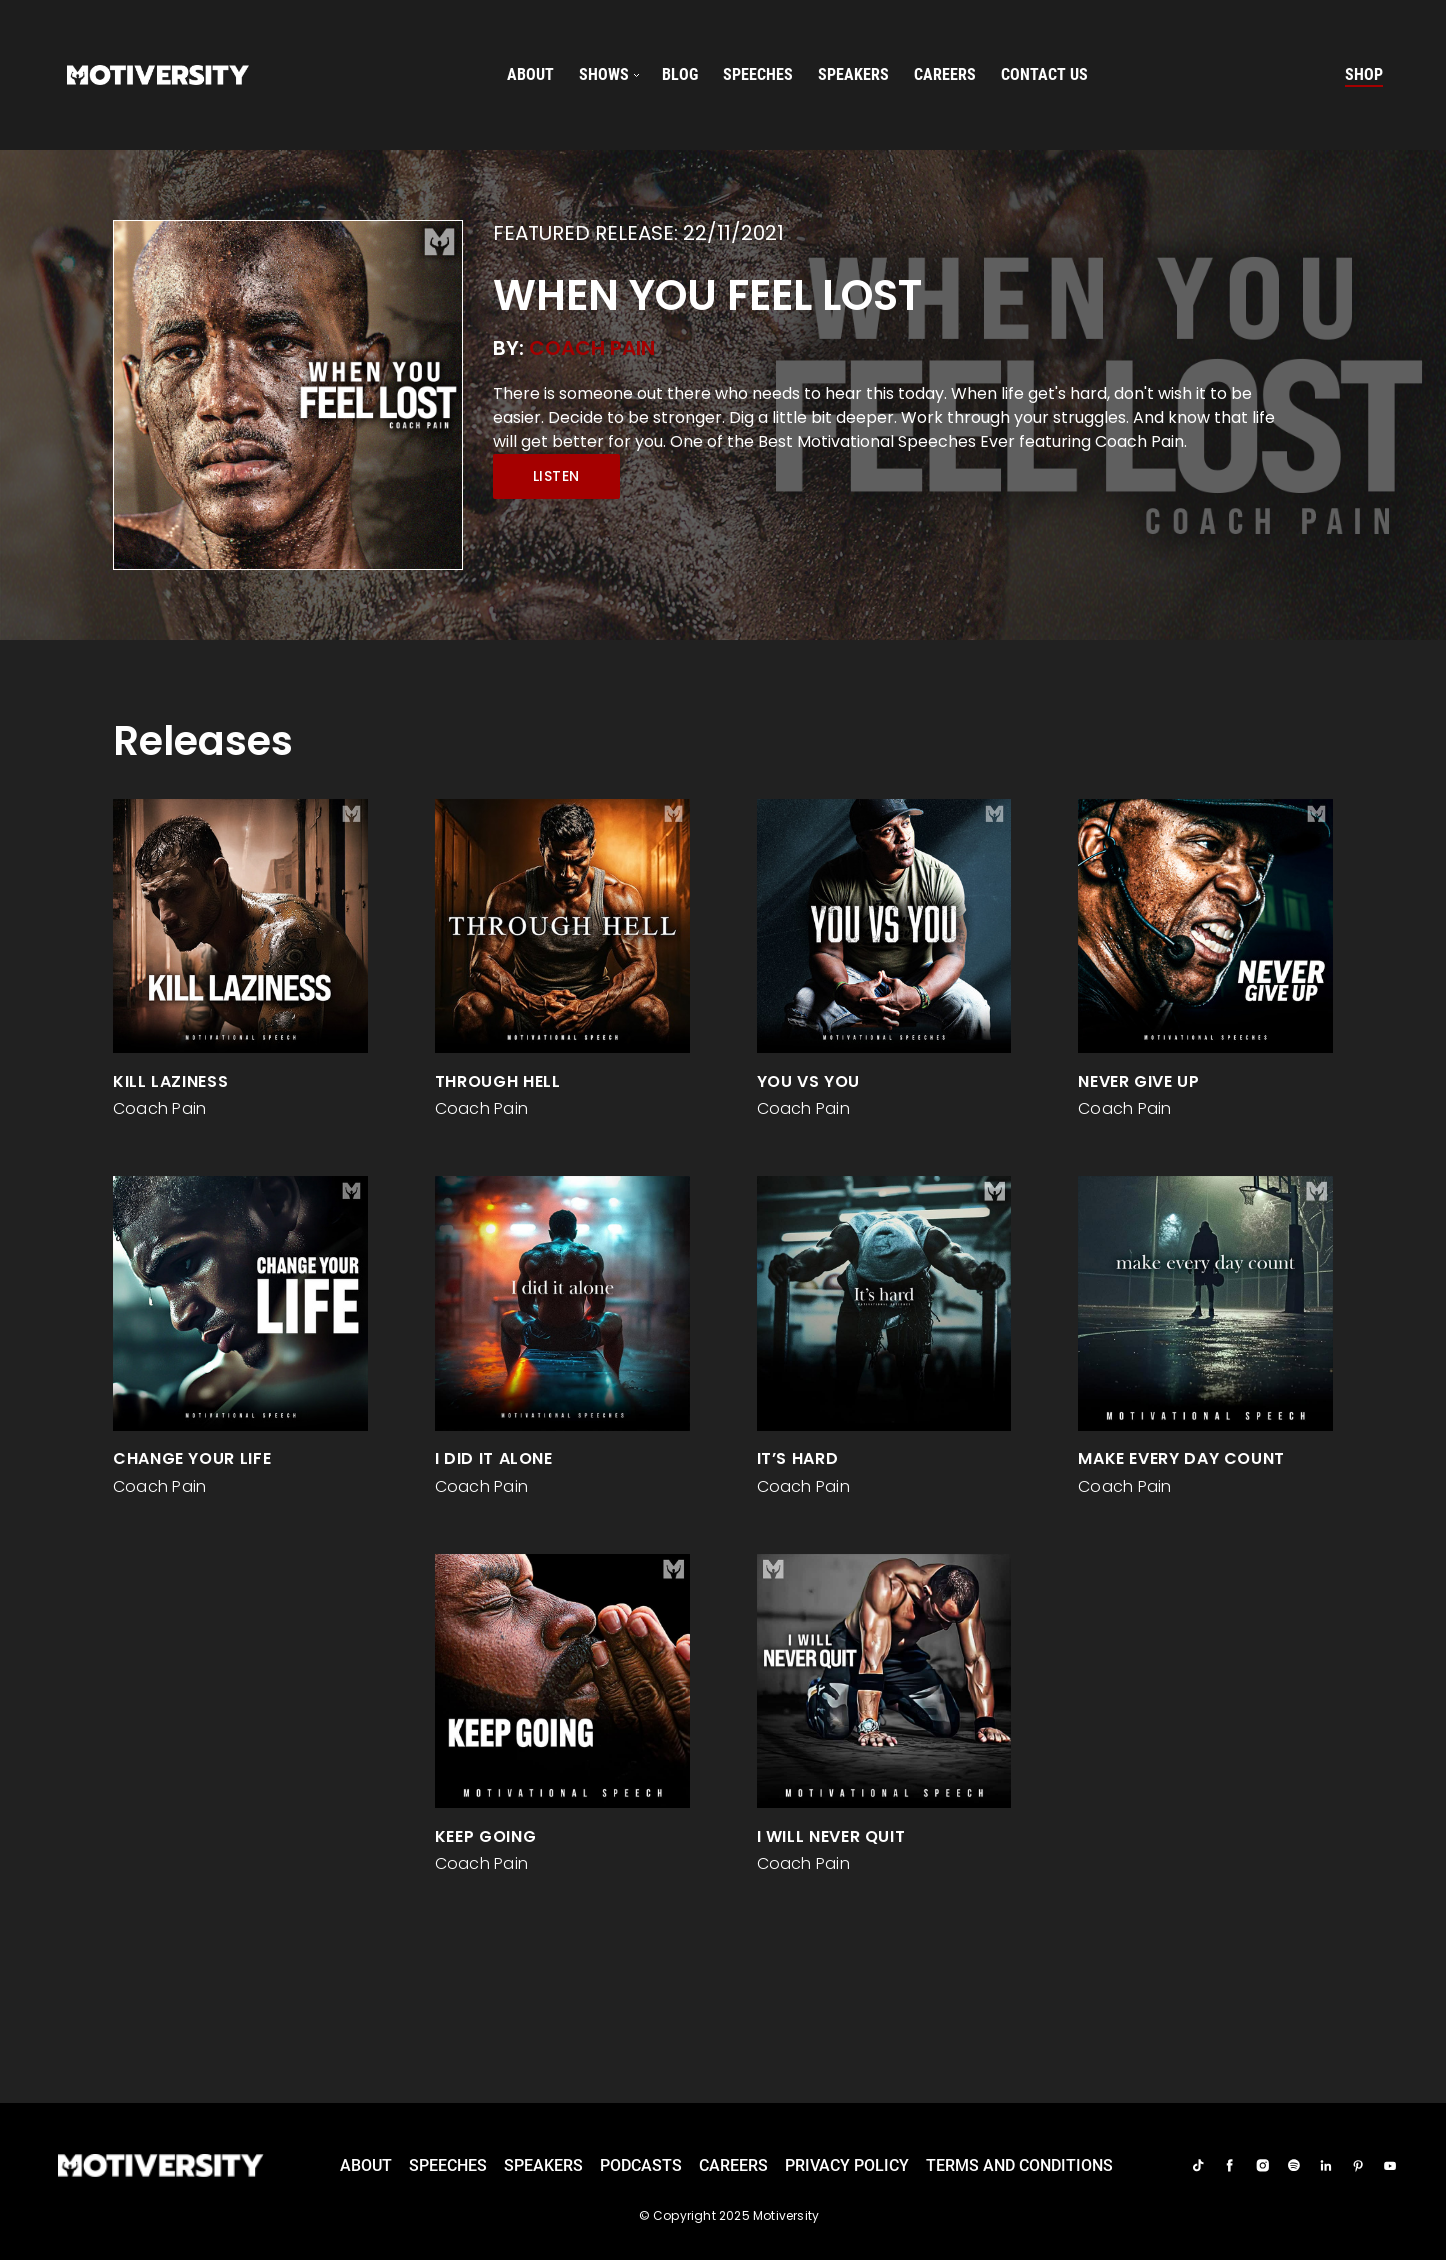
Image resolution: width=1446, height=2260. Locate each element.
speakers (853, 74)
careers (945, 74)
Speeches (448, 2165)
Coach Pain (592, 348)
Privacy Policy (847, 2165)
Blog (680, 74)
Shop (1364, 74)
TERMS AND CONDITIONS (1019, 2165)
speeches (758, 74)
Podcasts (641, 2165)
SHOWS (604, 74)
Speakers (543, 2165)
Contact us (1044, 74)
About (530, 74)
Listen (556, 476)
